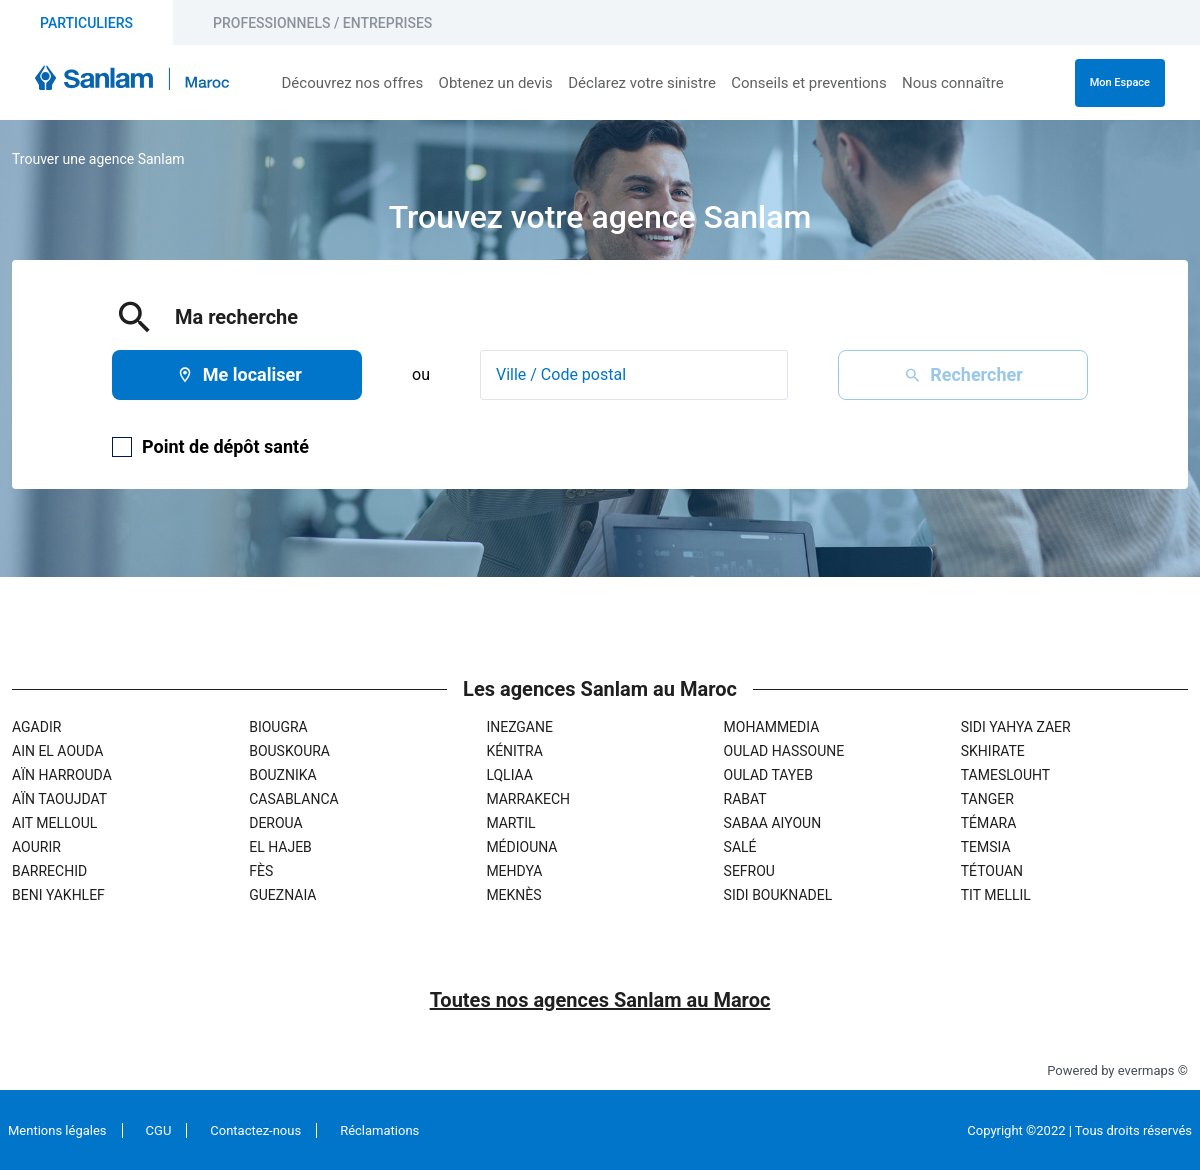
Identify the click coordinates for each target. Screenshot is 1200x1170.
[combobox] (634, 375)
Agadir (36, 727)
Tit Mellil (996, 895)
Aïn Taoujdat (59, 799)
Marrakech (528, 799)
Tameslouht (1005, 775)
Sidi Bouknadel (778, 895)
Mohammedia (772, 727)
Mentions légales (57, 1130)
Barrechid (49, 871)
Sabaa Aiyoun (773, 823)
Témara (989, 823)
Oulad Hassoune (784, 751)
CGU (159, 1130)
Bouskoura (289, 751)
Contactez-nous (255, 1130)
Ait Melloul (54, 823)
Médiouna (521, 847)
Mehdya (514, 871)
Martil (510, 823)
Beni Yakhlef (58, 895)
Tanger (987, 799)
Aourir (36, 847)
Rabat (745, 799)
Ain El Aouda (57, 751)
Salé (740, 847)
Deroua (275, 823)
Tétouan (992, 871)
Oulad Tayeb (768, 775)
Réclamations (379, 1130)
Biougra (278, 727)
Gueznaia (282, 895)
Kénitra (514, 751)
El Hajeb (280, 847)
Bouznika (283, 775)
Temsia (986, 847)
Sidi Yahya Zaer (1016, 727)
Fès (261, 871)
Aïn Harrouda (62, 775)
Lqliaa (509, 775)
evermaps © (1153, 1070)
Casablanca (293, 799)
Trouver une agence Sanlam (98, 159)
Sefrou (749, 871)
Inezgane (519, 727)
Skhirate (993, 751)
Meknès (513, 895)
